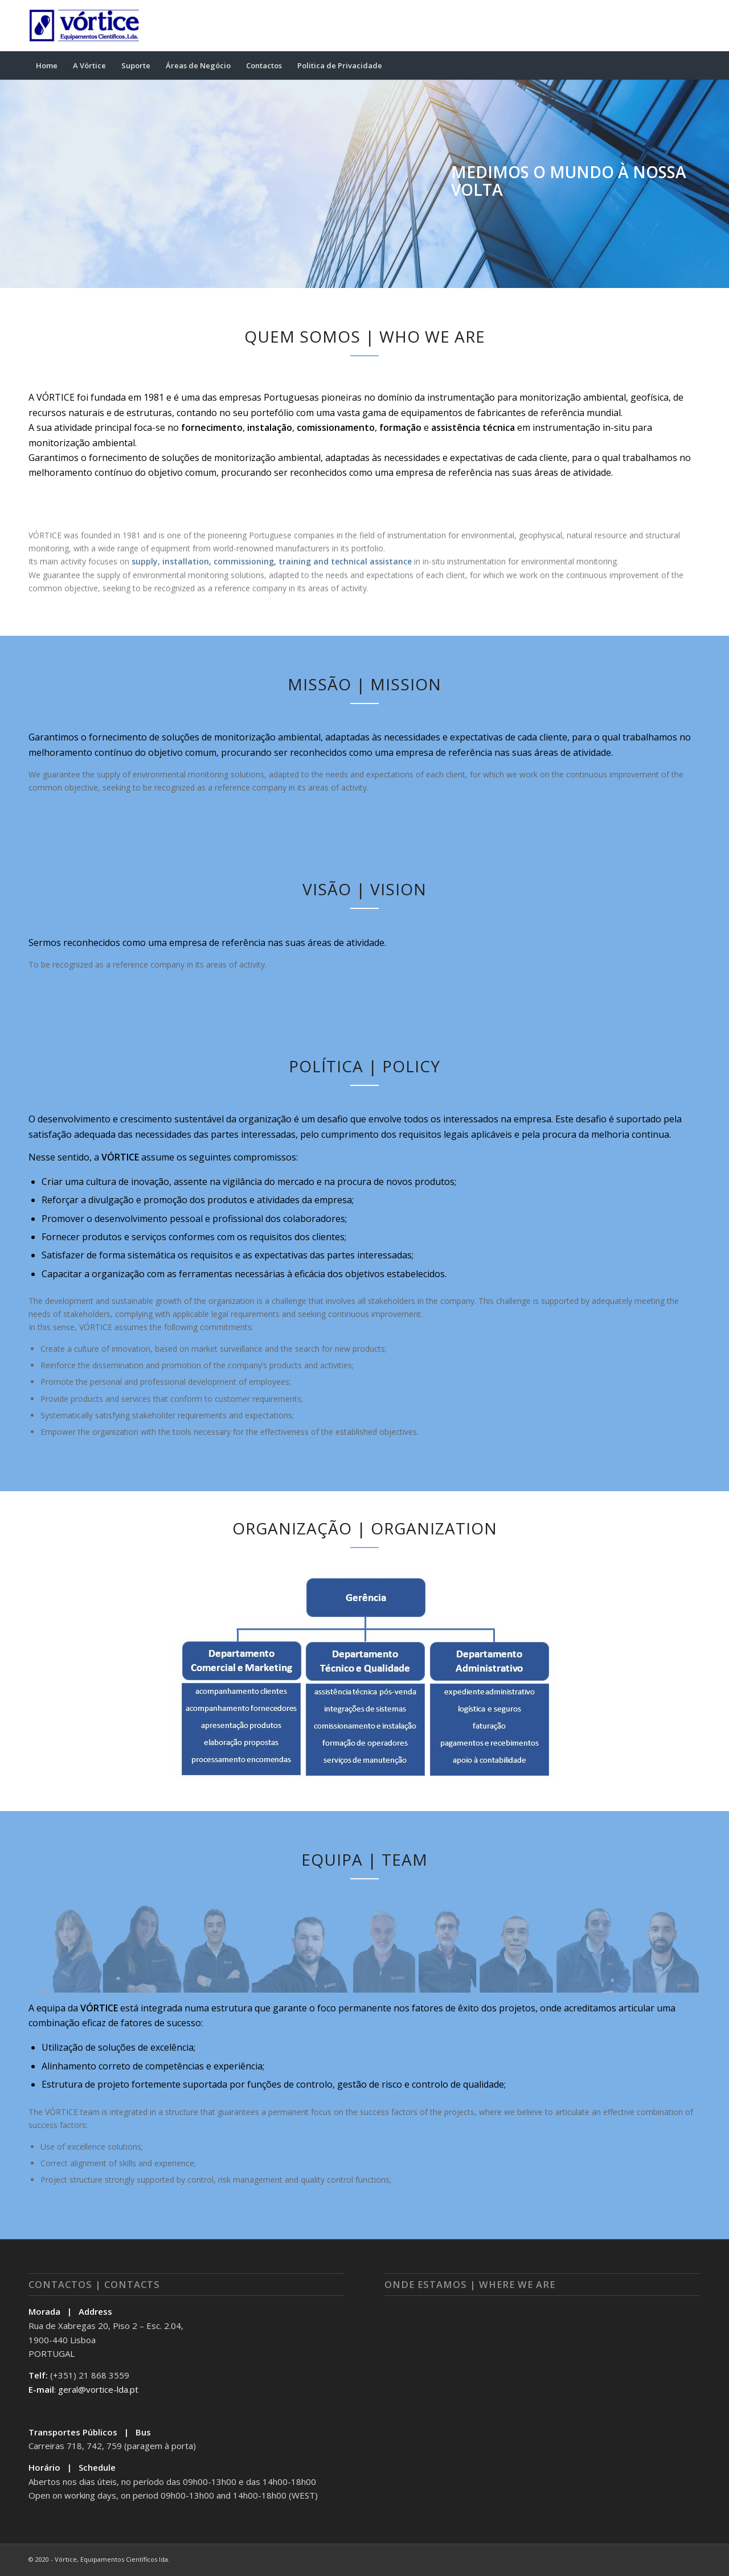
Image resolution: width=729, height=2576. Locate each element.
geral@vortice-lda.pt (98, 2389)
